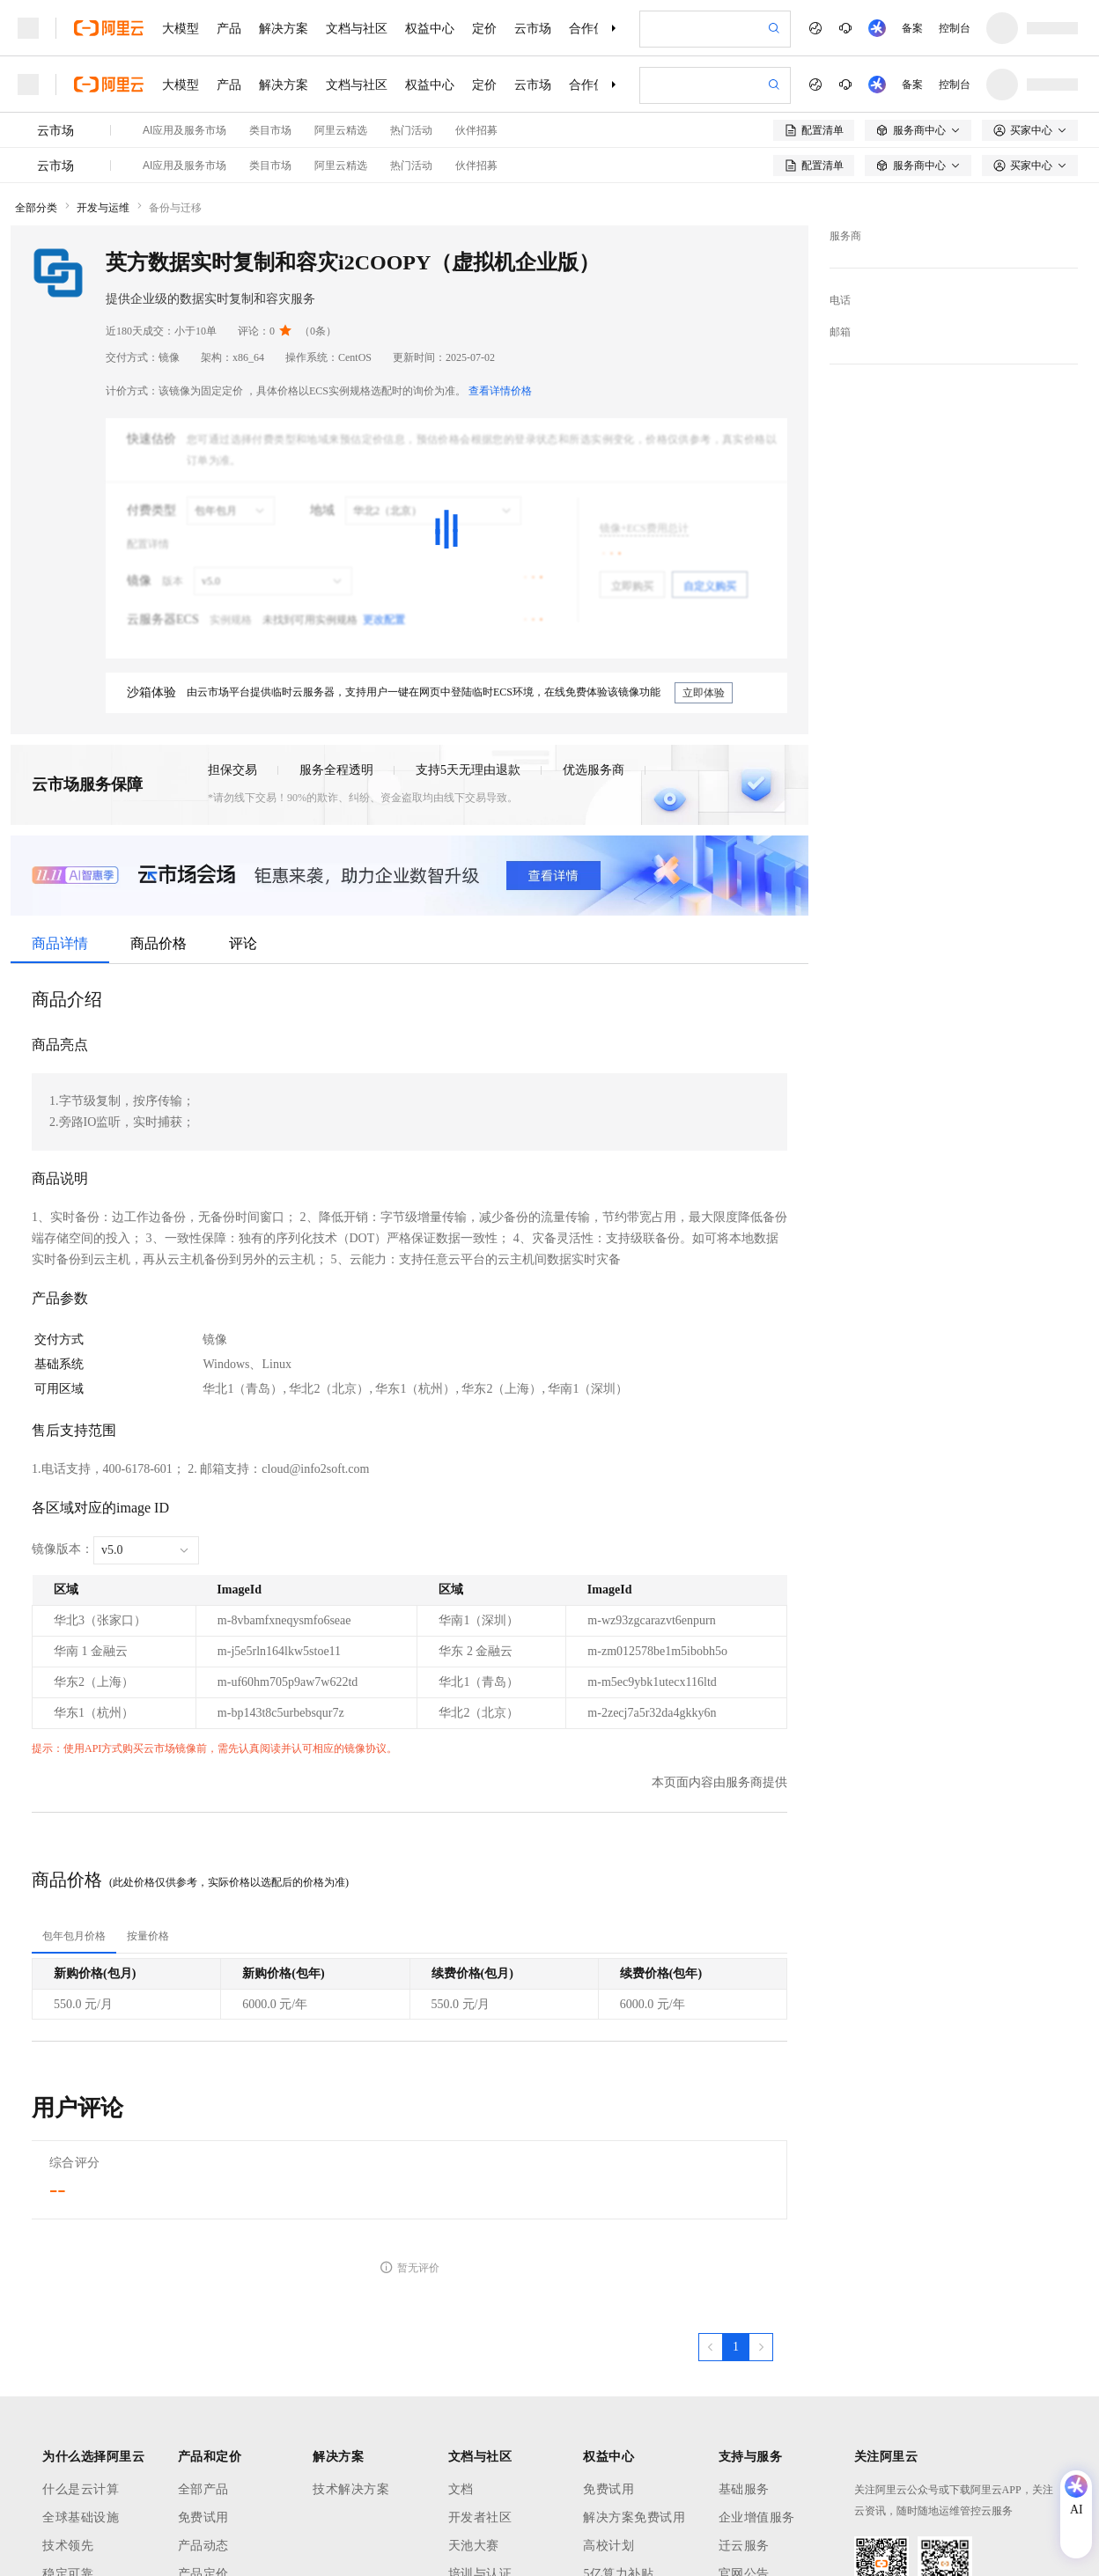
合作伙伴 (593, 28)
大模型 (180, 28)
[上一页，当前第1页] (710, 2347)
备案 (912, 28)
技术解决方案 (351, 2489)
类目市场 (270, 130)
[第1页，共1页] (736, 2347)
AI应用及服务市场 (184, 130)
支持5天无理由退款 (468, 769)
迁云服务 (744, 2545)
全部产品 (203, 2489)
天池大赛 (473, 2545)
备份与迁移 (175, 208)
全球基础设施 (80, 2517)
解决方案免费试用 (634, 2517)
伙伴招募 (476, 130)
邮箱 (840, 332)
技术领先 (67, 2545)
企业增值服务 (757, 2517)
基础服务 (744, 2489)
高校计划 (608, 2545)
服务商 (845, 236)
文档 (461, 2489)
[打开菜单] (28, 28)
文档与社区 (356, 28)
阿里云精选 (340, 130)
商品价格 (158, 943)
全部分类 (36, 208)
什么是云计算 (80, 2489)
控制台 (954, 28)
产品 (229, 28)
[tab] (74, 1936)
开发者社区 (480, 2517)
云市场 (532, 28)
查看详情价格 (500, 391)
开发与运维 (103, 208)
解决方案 (283, 28)
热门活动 (411, 130)
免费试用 (203, 2517)
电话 (840, 300)
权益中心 (429, 28)
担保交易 (232, 769)
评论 (243, 943)
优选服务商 (593, 769)
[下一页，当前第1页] (761, 2347)
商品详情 (60, 943)
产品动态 (203, 2545)
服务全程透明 (336, 769)
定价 (484, 28)
